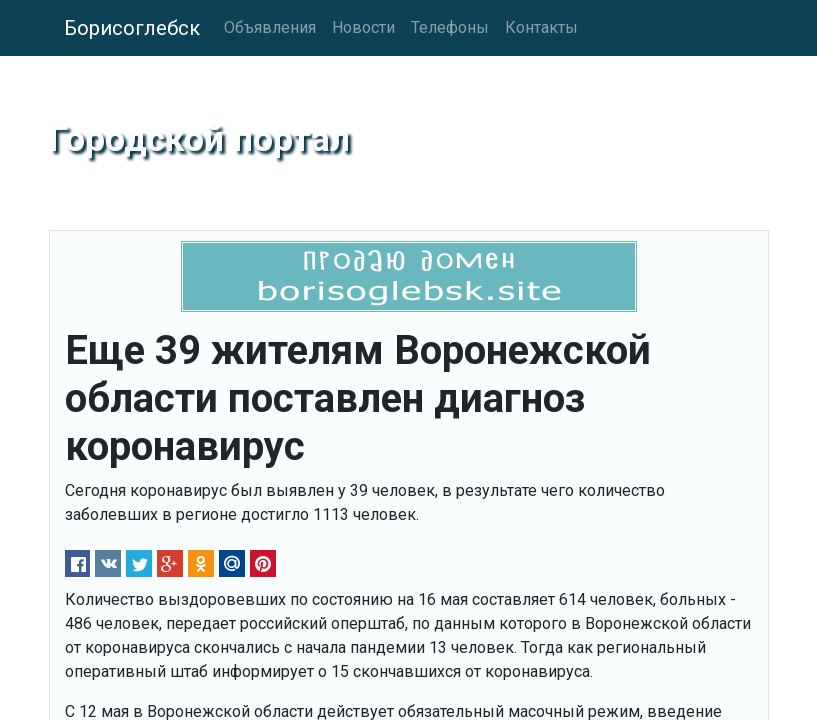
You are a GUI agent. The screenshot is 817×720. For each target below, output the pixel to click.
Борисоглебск (132, 28)
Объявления (270, 27)
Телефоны (450, 27)
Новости (363, 27)
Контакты (541, 27)
